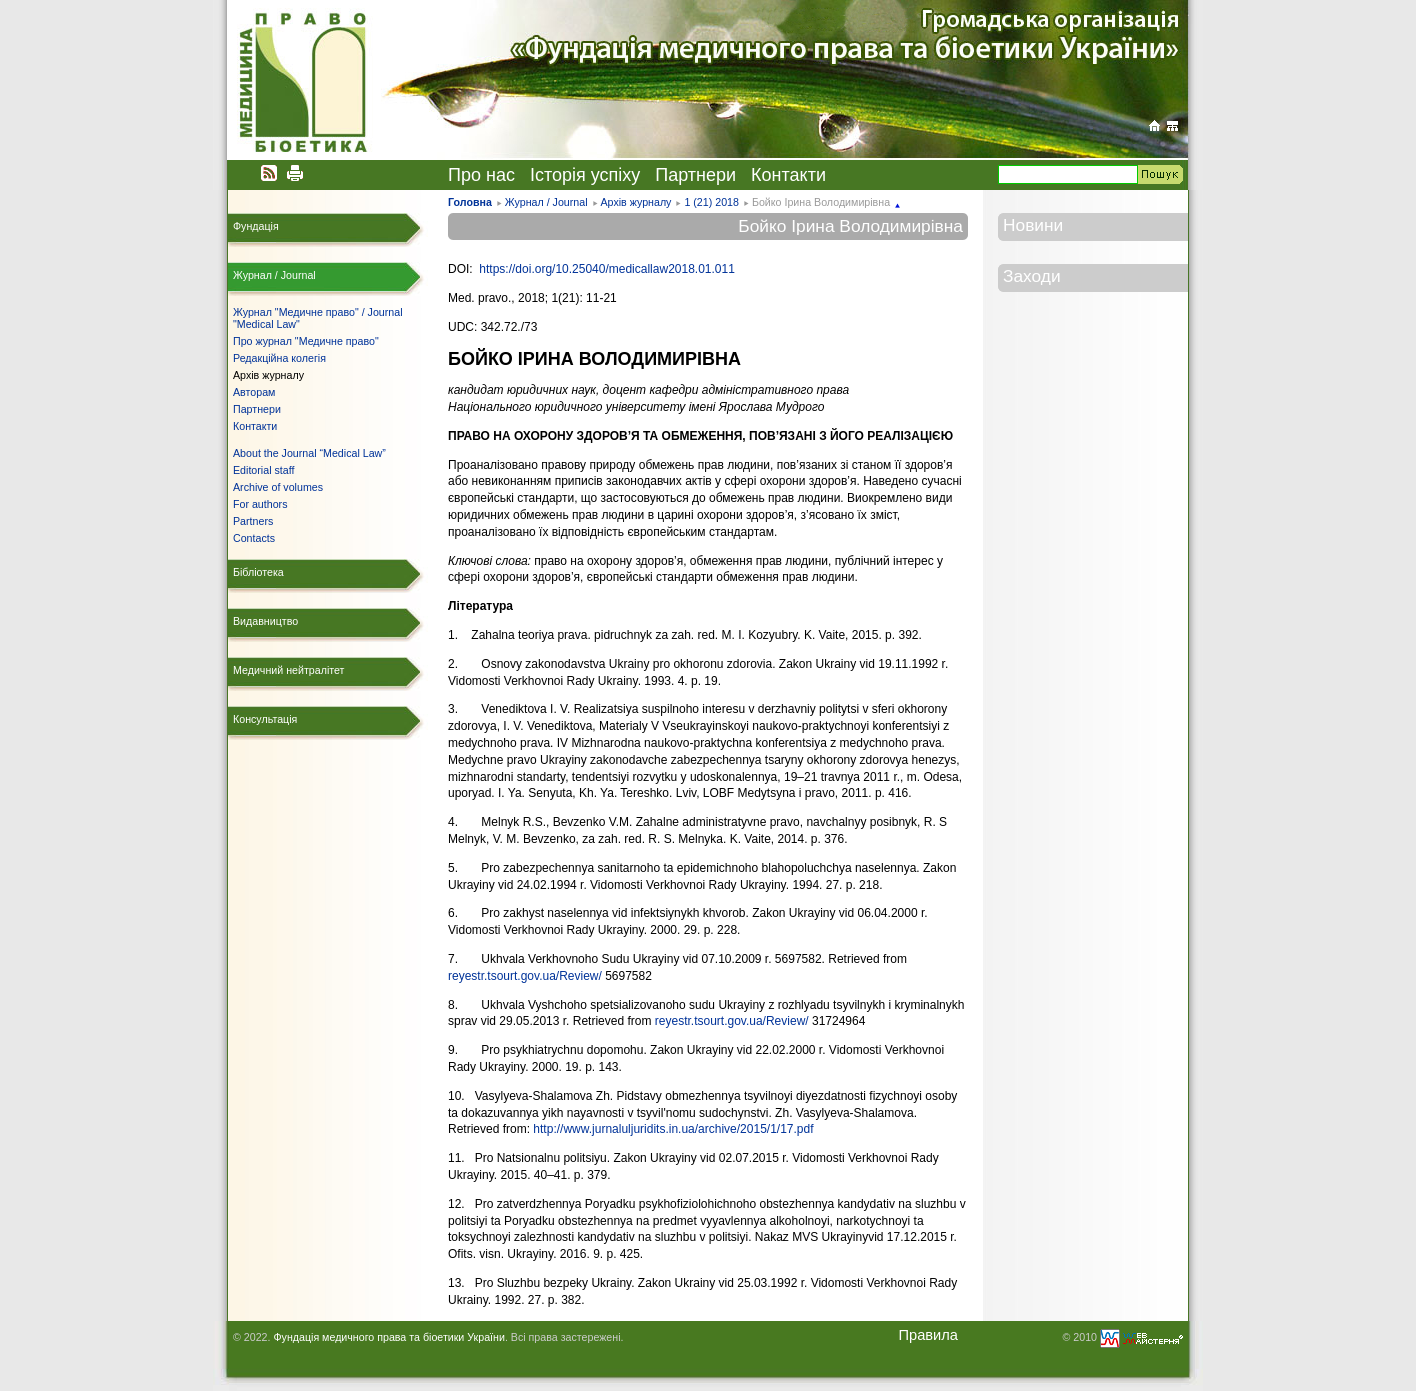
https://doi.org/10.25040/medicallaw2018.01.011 (607, 269)
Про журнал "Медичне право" (306, 341)
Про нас (481, 175)
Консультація (265, 719)
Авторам (254, 392)
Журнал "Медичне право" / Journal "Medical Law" (318, 318)
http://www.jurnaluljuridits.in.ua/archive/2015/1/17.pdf (673, 1129)
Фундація (256, 226)
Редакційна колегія (279, 358)
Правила (928, 1335)
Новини (1033, 225)
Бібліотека (258, 572)
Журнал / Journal (546, 202)
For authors (260, 504)
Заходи (1032, 276)
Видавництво (265, 621)
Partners (253, 521)
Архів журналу (635, 202)
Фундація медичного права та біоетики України (388, 1337)
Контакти (788, 175)
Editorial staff (263, 470)
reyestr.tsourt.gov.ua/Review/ (525, 976)
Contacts (254, 538)
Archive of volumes (278, 487)
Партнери (695, 175)
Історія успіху (585, 175)
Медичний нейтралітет (288, 670)
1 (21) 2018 (711, 202)
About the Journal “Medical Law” (309, 453)
